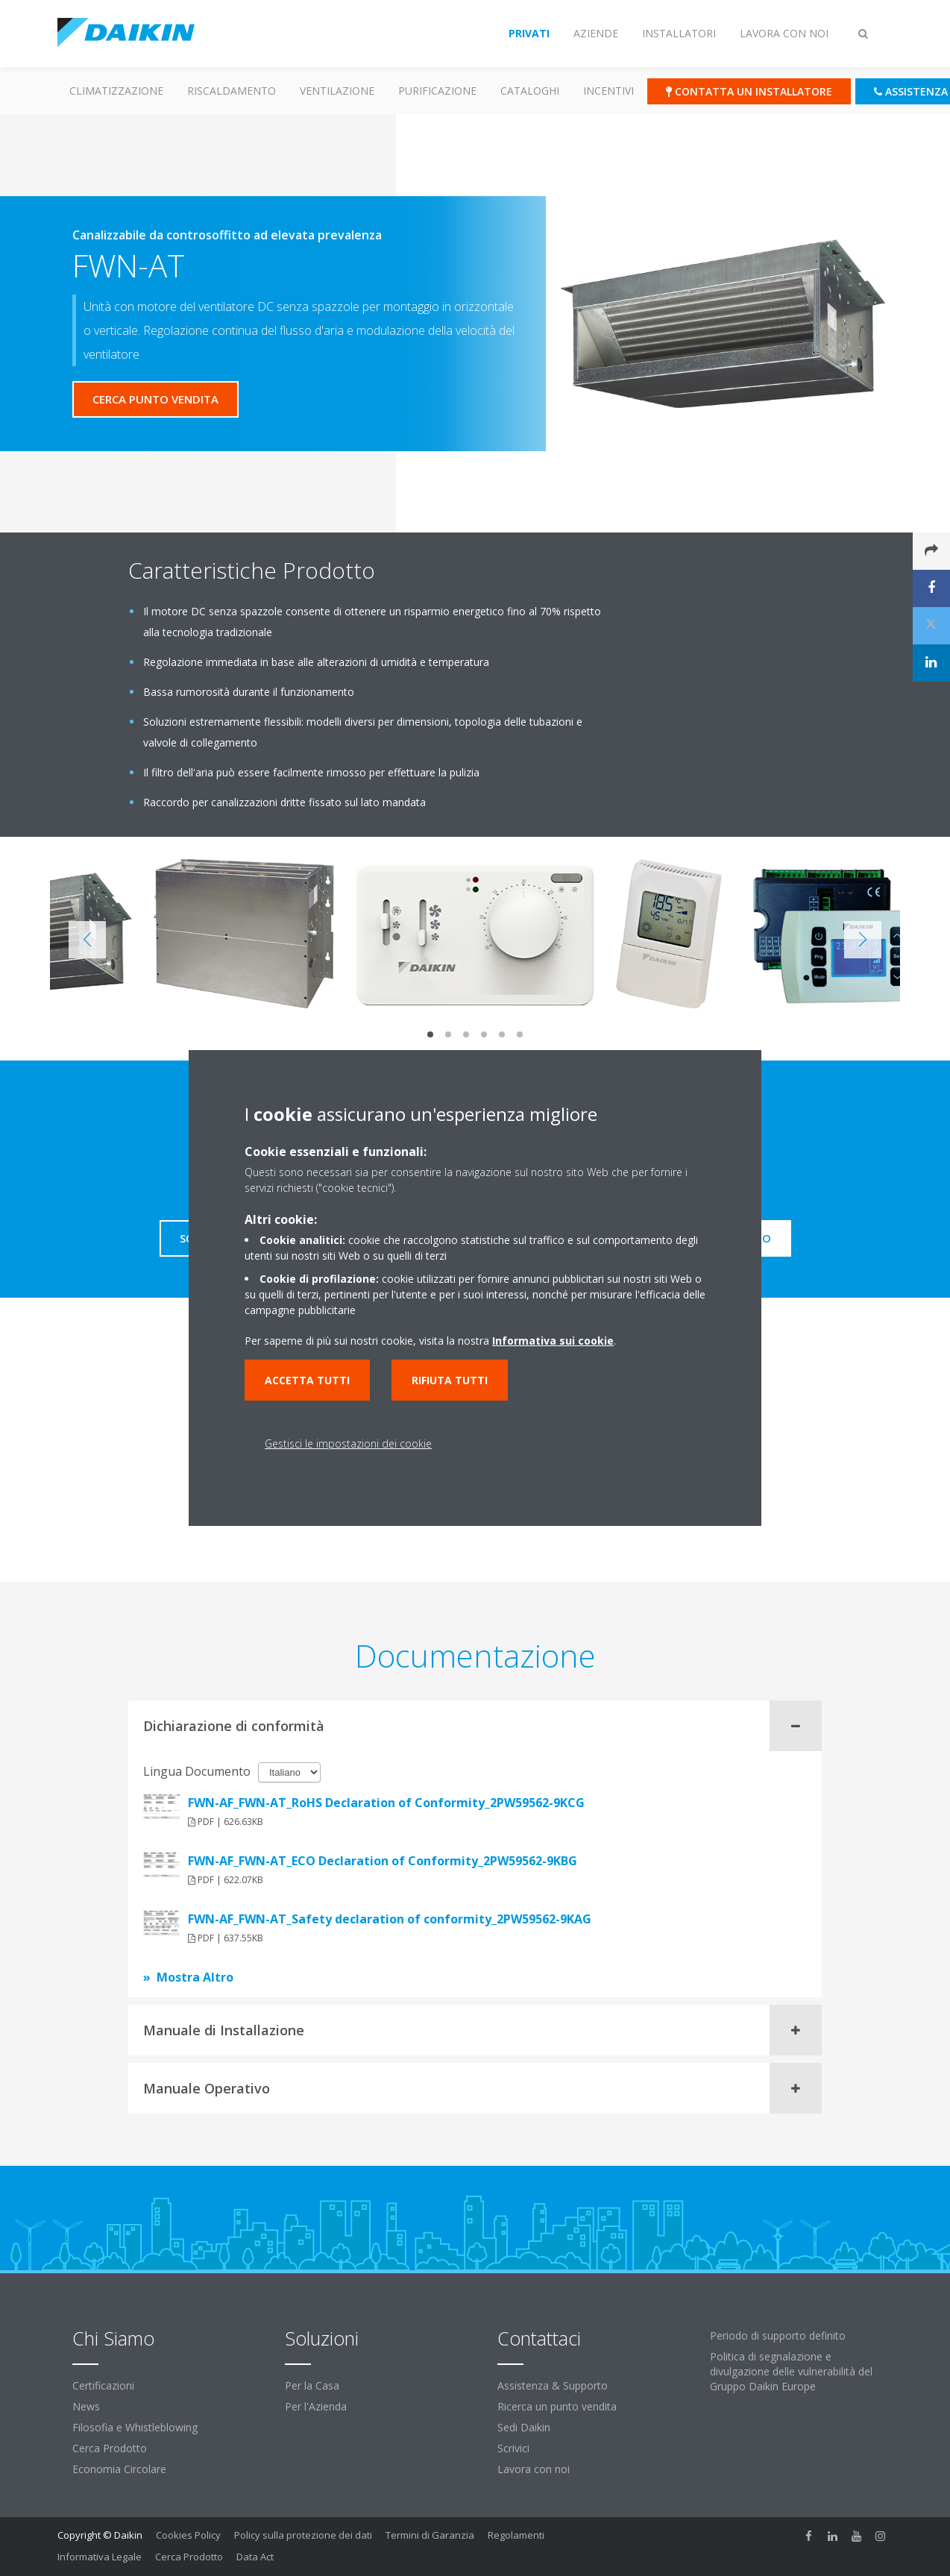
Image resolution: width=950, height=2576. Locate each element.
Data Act (255, 2556)
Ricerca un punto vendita (557, 2406)
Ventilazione (337, 91)
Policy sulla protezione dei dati (303, 2535)
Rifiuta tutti (450, 1380)
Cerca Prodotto (109, 2448)
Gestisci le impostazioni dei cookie (348, 1443)
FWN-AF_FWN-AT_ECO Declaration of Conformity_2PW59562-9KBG (382, 1861)
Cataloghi (529, 91)
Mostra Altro (195, 1977)
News (86, 2406)
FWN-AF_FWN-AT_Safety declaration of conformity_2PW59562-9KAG (389, 1919)
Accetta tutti (307, 1380)
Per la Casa (312, 2385)
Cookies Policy (188, 2535)
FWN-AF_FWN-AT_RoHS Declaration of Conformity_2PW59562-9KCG (386, 1802)
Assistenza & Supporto (552, 2385)
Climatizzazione (116, 91)
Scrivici (513, 2448)
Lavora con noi (533, 2469)
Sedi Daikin (523, 2427)
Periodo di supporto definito (778, 2335)
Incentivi (608, 91)
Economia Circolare (119, 2469)
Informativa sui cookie (553, 1340)
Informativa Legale (99, 2556)
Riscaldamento (231, 91)
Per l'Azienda (316, 2406)
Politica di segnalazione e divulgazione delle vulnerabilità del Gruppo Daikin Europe (791, 2371)
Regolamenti (516, 2535)
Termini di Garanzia (430, 2535)
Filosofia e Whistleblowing (135, 2427)
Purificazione (437, 91)
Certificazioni (103, 2385)
